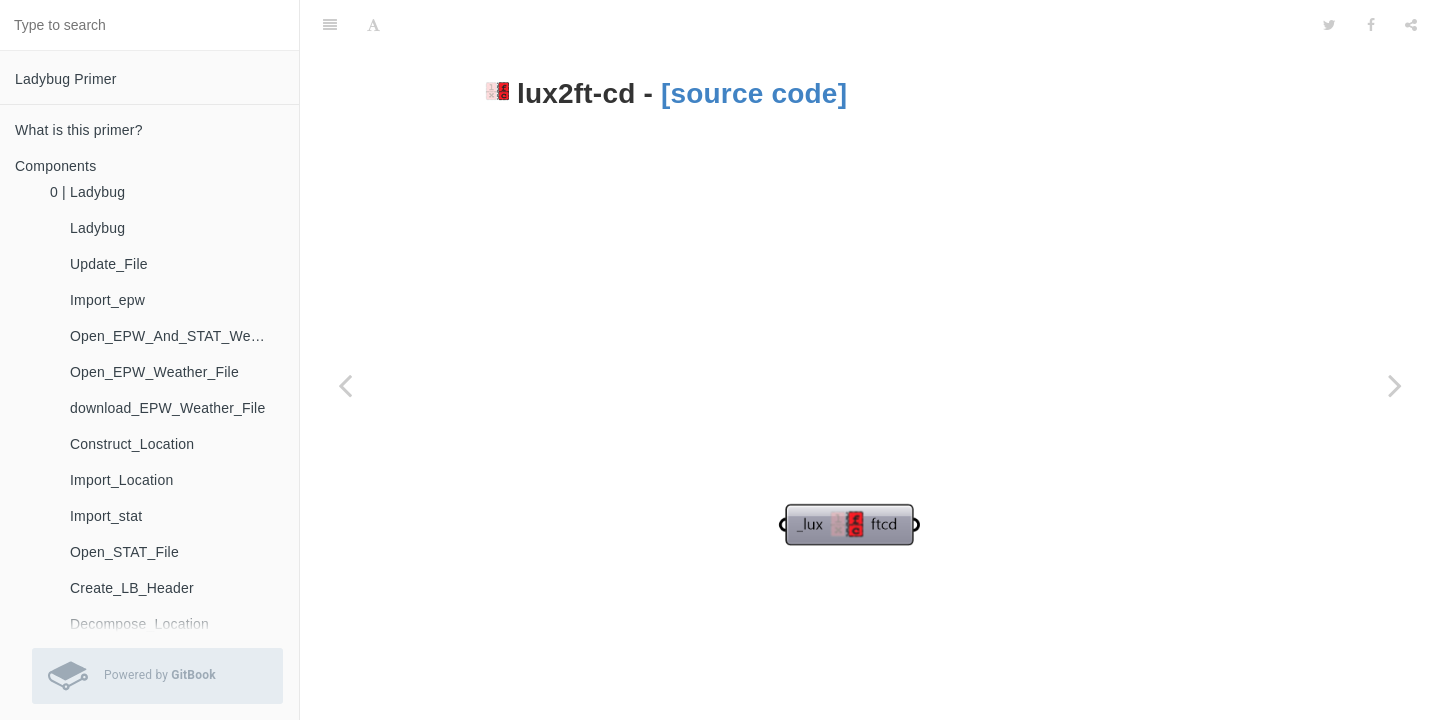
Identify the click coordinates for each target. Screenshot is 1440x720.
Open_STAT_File (124, 552)
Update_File (109, 264)
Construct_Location (132, 444)
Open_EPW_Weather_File (154, 372)
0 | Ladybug (87, 192)
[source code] (754, 43)
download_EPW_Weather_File (167, 408)
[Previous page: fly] (345, 385)
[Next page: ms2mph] (1395, 385)
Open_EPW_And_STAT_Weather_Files (177, 336)
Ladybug (97, 228)
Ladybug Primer (66, 79)
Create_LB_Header (132, 588)
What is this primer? (79, 130)
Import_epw (107, 300)
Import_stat (106, 516)
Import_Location (121, 480)
